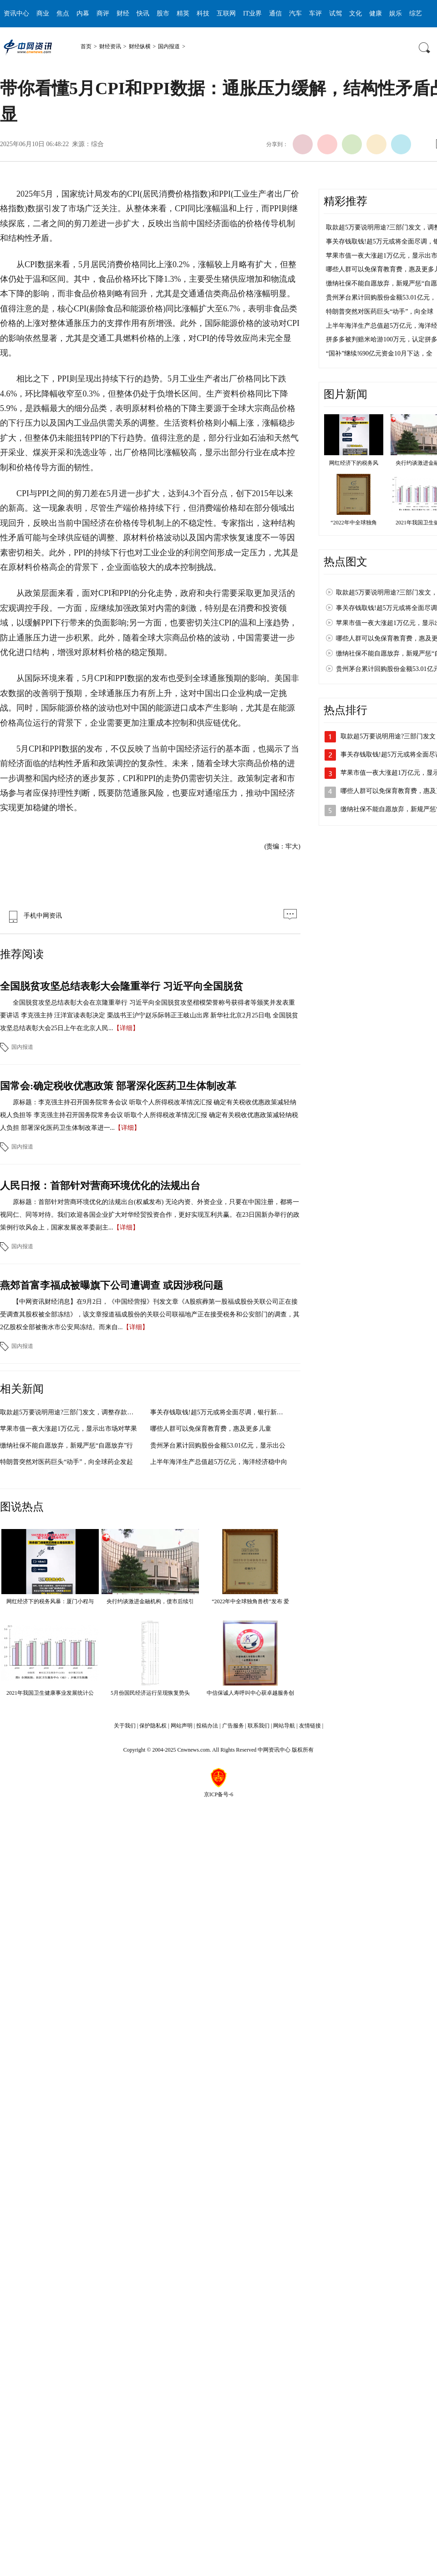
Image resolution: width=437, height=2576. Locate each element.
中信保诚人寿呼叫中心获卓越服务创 (250, 1693)
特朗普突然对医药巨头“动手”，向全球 (379, 311)
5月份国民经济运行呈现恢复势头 (150, 1693)
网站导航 (284, 1725)
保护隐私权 (153, 1725)
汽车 (295, 13)
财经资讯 (110, 46)
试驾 (335, 13)
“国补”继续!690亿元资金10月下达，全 (379, 353)
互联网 (226, 13)
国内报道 (169, 46)
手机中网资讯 (33, 915)
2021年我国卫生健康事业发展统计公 (50, 1693)
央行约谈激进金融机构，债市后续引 (150, 1601)
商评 (103, 13)
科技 (203, 13)
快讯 (143, 13)
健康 (375, 13)
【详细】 (126, 1028)
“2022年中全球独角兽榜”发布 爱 (250, 1601)
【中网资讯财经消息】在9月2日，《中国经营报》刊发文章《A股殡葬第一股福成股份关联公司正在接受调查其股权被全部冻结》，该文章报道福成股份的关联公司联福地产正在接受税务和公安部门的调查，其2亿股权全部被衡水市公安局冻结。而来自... (150, 1314)
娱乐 (395, 13)
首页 (86, 46)
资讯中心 (16, 13)
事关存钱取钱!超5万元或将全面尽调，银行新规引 (220, 1412)
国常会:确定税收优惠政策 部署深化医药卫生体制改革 (118, 1086)
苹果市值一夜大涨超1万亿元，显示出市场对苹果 (68, 1428)
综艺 (415, 13)
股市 (163, 13)
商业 (42, 13)
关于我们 (125, 1725)
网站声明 (182, 1725)
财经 (123, 13)
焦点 (62, 13)
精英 (183, 13)
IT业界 (252, 13)
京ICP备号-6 (219, 1794)
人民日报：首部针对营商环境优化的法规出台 (100, 1185)
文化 (355, 13)
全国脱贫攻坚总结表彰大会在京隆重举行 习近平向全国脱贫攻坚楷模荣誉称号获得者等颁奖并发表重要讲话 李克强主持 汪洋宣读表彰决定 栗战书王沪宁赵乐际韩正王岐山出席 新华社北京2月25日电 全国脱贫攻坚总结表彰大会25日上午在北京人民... (149, 1015)
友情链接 (310, 1725)
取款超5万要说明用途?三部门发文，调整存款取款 (70, 1412)
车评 (315, 13)
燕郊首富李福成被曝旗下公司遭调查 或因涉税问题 (111, 1285)
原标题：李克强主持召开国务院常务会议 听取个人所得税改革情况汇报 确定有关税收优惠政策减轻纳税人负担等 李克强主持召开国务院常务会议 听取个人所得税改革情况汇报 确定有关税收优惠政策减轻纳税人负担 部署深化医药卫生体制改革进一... (149, 1115)
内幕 (82, 13)
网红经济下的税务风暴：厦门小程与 (50, 1601)
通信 (275, 13)
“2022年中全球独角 (353, 522)
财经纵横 (140, 46)
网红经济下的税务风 (353, 463)
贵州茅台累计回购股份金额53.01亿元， (381, 297)
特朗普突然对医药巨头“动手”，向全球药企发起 (66, 1461)
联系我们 (258, 1725)
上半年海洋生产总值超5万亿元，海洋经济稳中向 (218, 1461)
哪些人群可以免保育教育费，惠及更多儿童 (210, 1428)
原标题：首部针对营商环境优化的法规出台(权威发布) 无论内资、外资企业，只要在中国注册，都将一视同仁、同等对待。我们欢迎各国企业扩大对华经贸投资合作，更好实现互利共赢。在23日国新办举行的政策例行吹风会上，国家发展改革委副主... (150, 1215)
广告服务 (233, 1725)
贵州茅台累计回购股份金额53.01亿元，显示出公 (218, 1445)
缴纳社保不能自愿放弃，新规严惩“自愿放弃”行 (66, 1445)
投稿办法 (207, 1725)
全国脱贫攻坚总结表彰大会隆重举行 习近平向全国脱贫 (121, 986)
